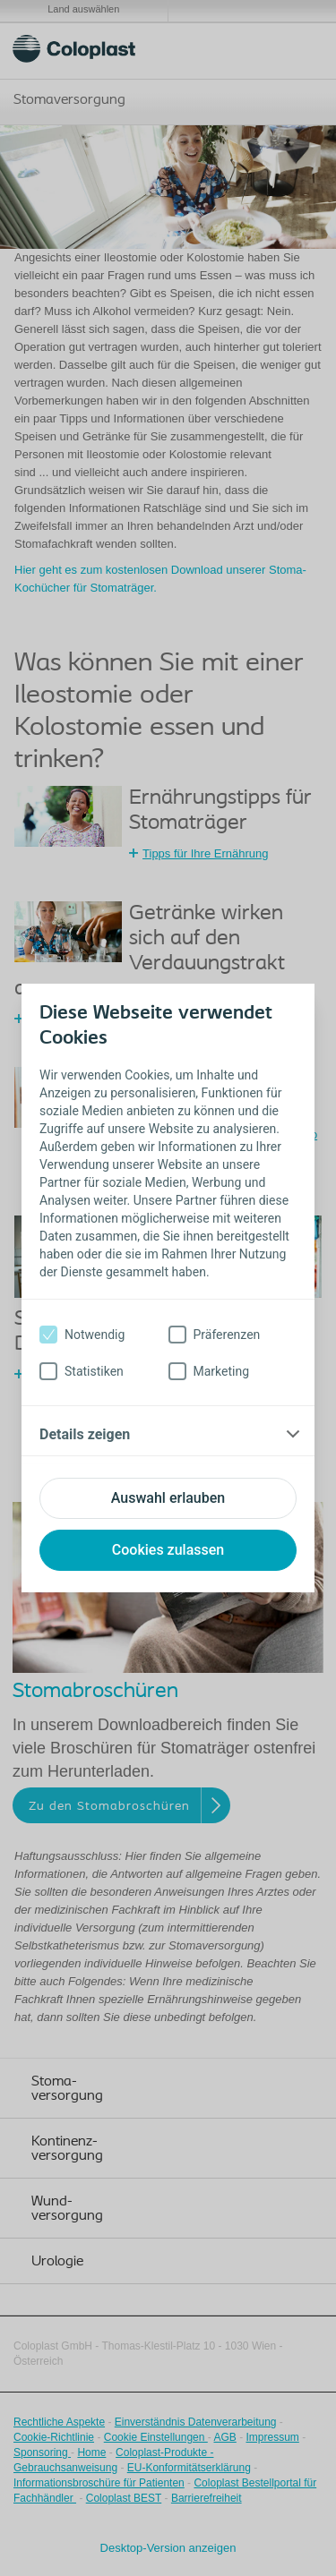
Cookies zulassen (168, 1549)
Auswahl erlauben (168, 1497)
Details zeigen (84, 1434)
